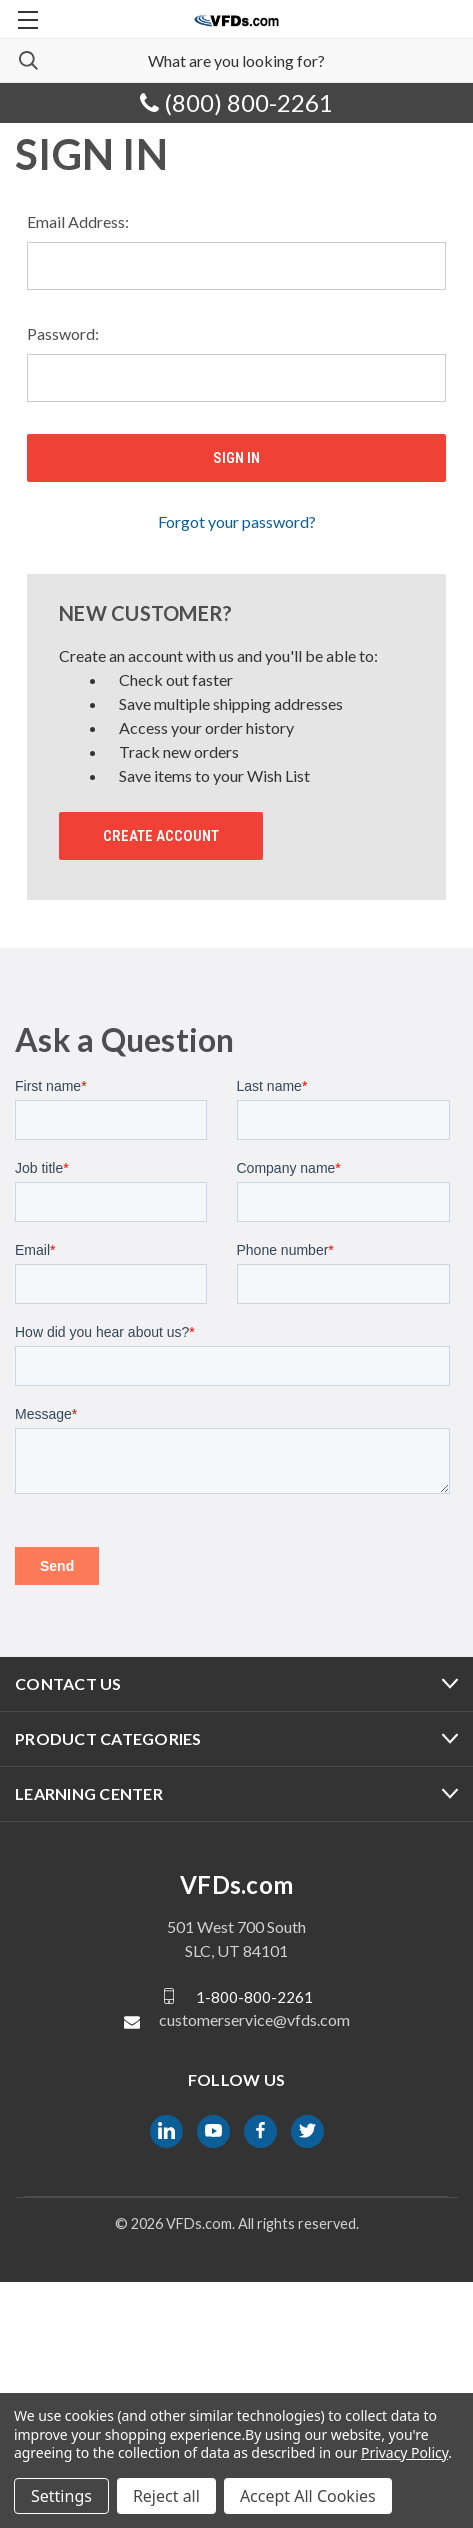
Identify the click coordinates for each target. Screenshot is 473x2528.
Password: (63, 333)
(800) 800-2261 (236, 102)
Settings (61, 2496)
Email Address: (78, 221)
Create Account (161, 836)
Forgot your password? (237, 521)
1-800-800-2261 (254, 2242)
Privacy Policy (404, 2452)
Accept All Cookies (308, 2496)
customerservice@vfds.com (254, 2265)
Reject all (166, 2496)
